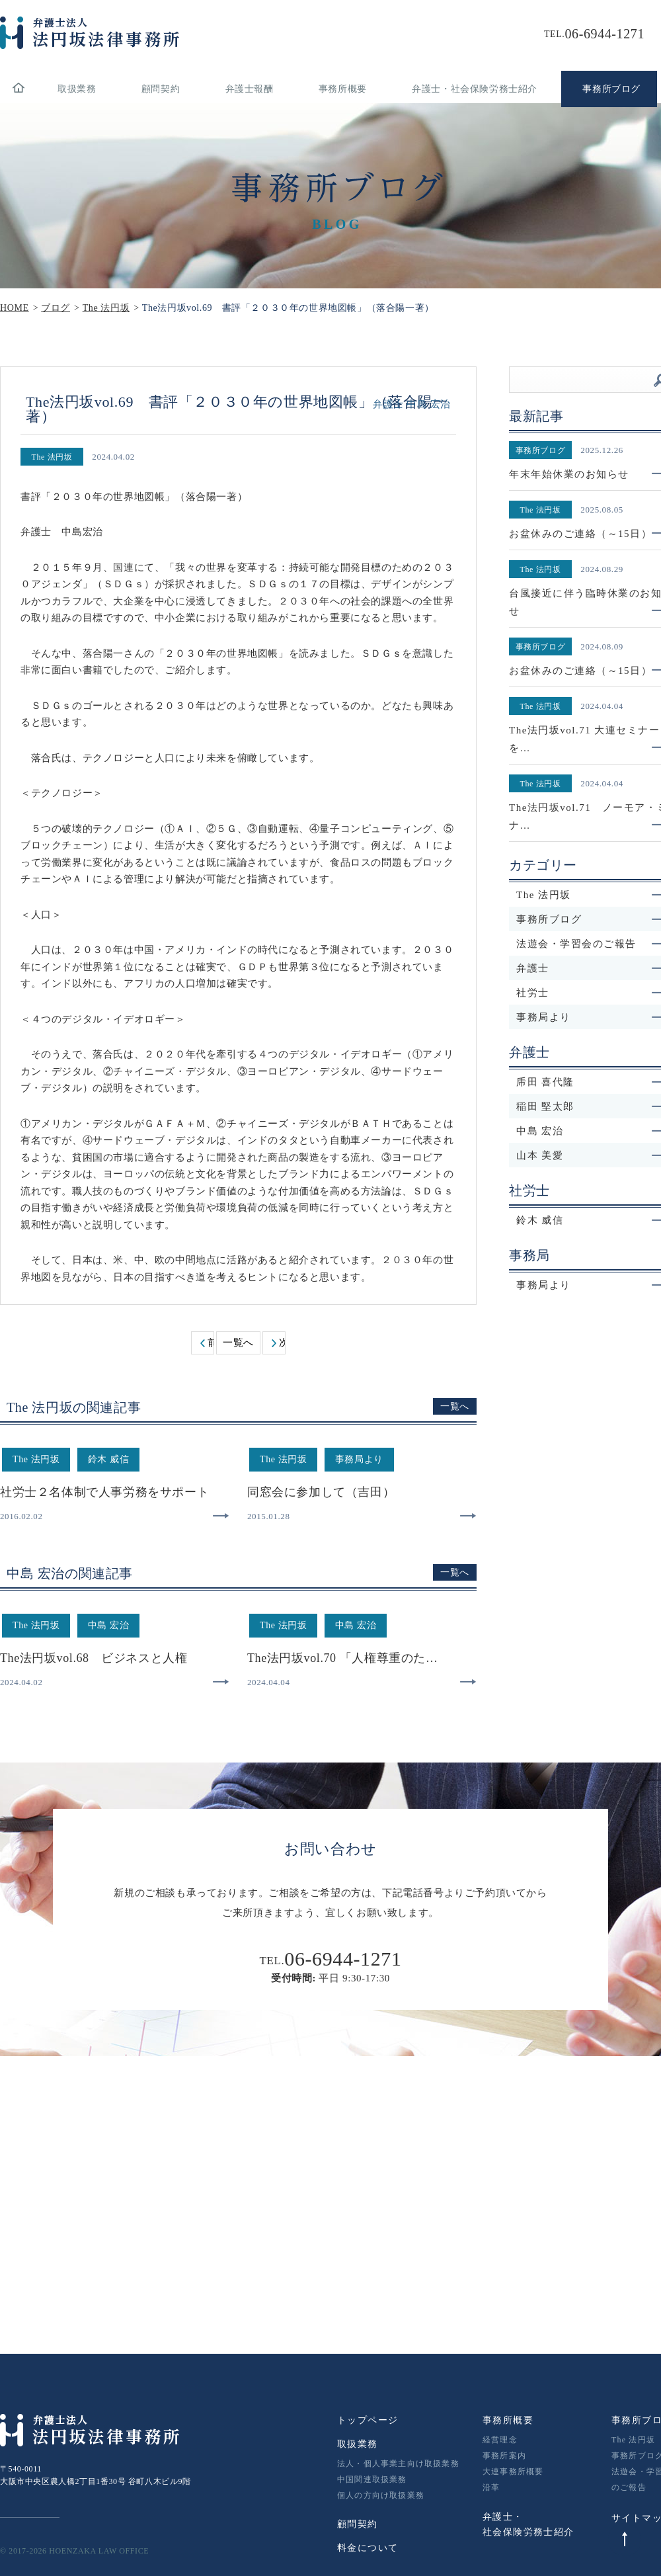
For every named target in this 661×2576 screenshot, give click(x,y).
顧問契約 (160, 89)
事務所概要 (343, 89)
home (18, 89)
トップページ (367, 2420)
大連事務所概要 (513, 2471)
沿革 (491, 2487)
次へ (282, 1342)
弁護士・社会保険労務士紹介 (474, 89)
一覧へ (238, 1342)
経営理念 (500, 2439)
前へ (211, 1342)
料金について (367, 2548)
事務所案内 (504, 2455)
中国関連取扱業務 (372, 2479)
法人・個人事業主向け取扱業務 (398, 2463)
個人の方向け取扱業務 (380, 2495)
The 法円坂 (633, 2439)
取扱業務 (77, 89)
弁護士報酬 (249, 89)
